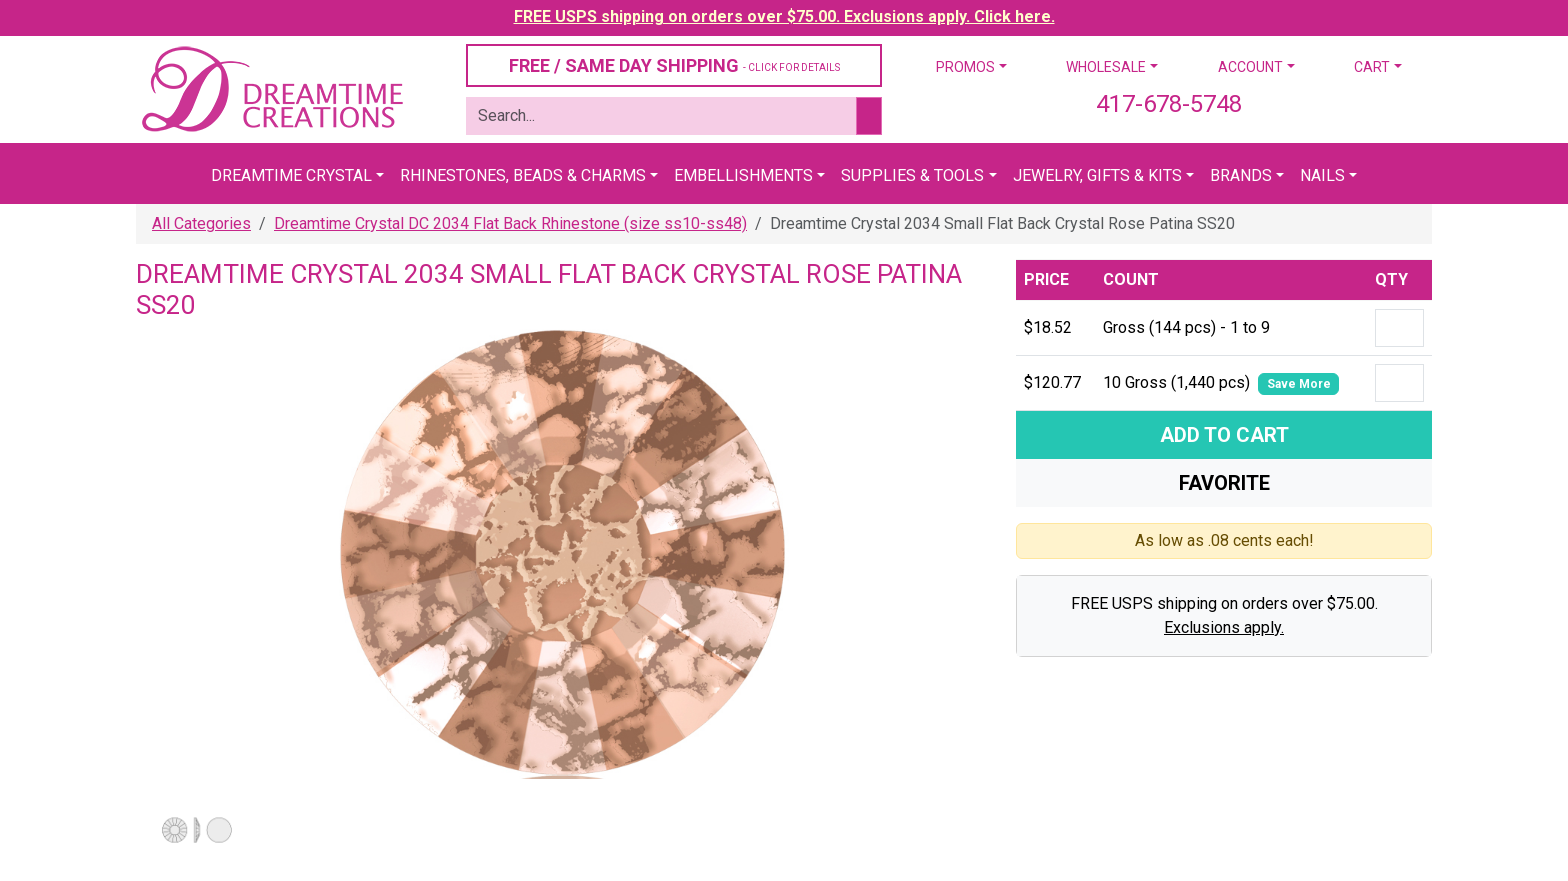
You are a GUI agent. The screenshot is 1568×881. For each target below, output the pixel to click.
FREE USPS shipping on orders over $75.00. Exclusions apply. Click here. (784, 16)
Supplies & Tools (912, 175)
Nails (1322, 175)
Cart (1372, 67)
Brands (1241, 175)
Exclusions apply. (1224, 627)
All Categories (201, 223)
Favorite (1224, 483)
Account (1250, 67)
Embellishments (743, 175)
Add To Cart (1224, 435)
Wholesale (1106, 67)
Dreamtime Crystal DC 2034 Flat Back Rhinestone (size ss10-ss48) (510, 223)
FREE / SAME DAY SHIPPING (674, 65)
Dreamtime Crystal (291, 175)
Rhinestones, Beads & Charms (523, 175)
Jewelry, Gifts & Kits (1097, 175)
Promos (965, 67)
